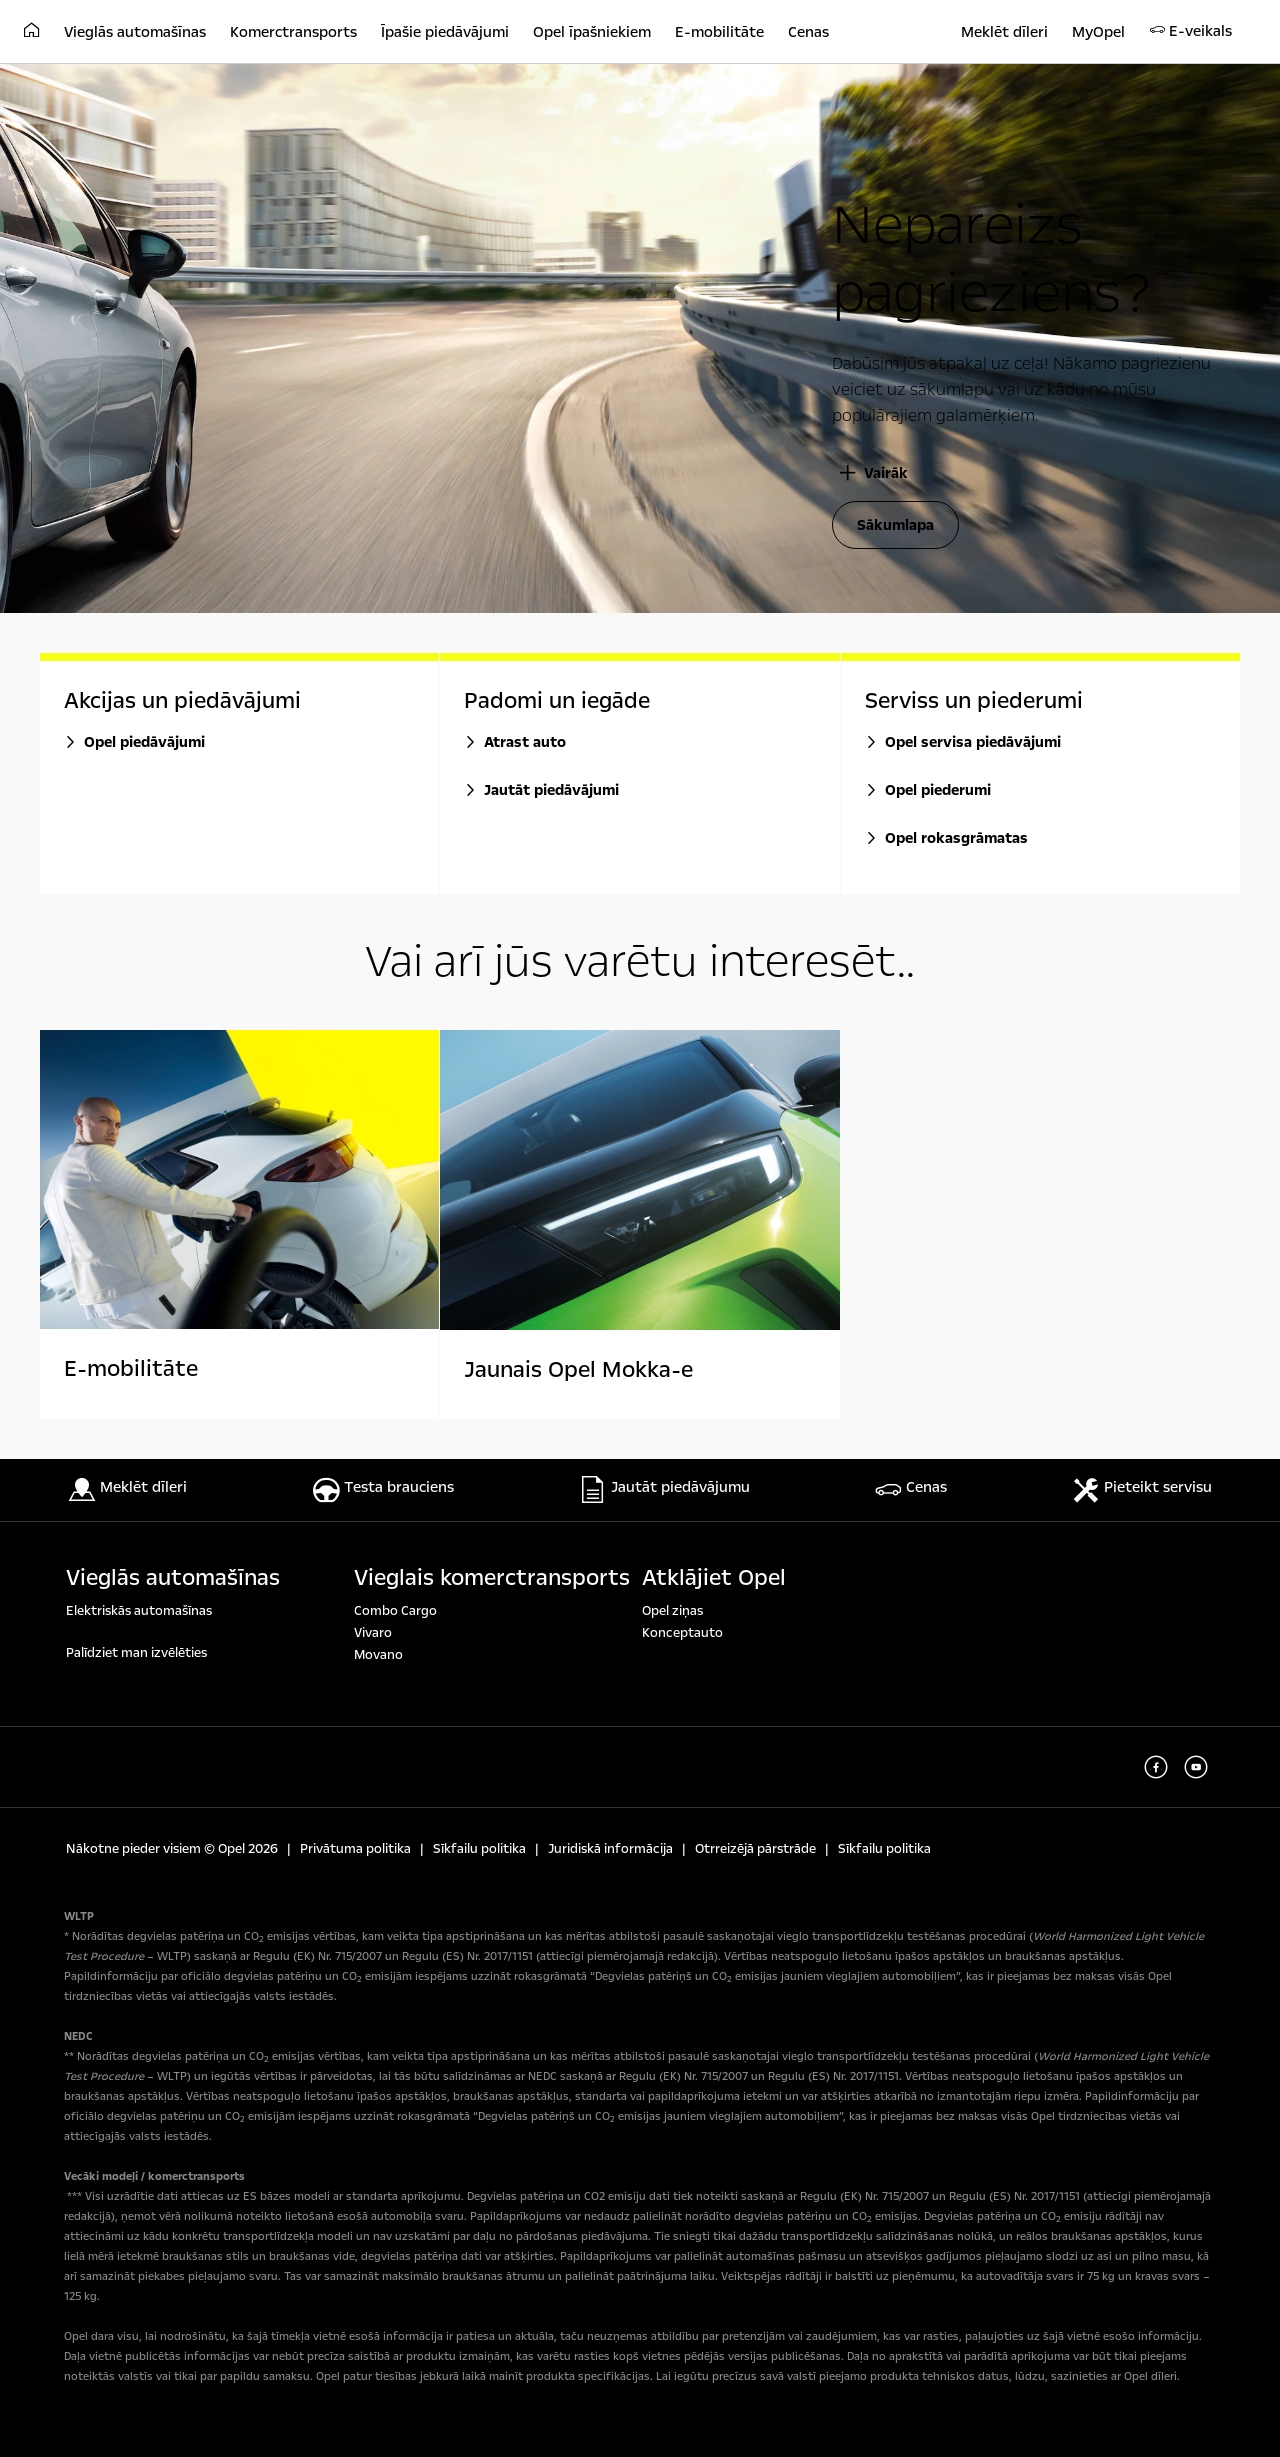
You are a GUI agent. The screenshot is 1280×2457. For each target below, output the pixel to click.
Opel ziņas (672, 1611)
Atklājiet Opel (714, 1578)
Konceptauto (682, 1633)
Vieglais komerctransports (492, 1578)
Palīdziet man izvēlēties (136, 1653)
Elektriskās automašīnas (139, 1611)
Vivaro (373, 1633)
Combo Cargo (395, 1611)
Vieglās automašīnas (173, 1578)
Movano (378, 1655)
